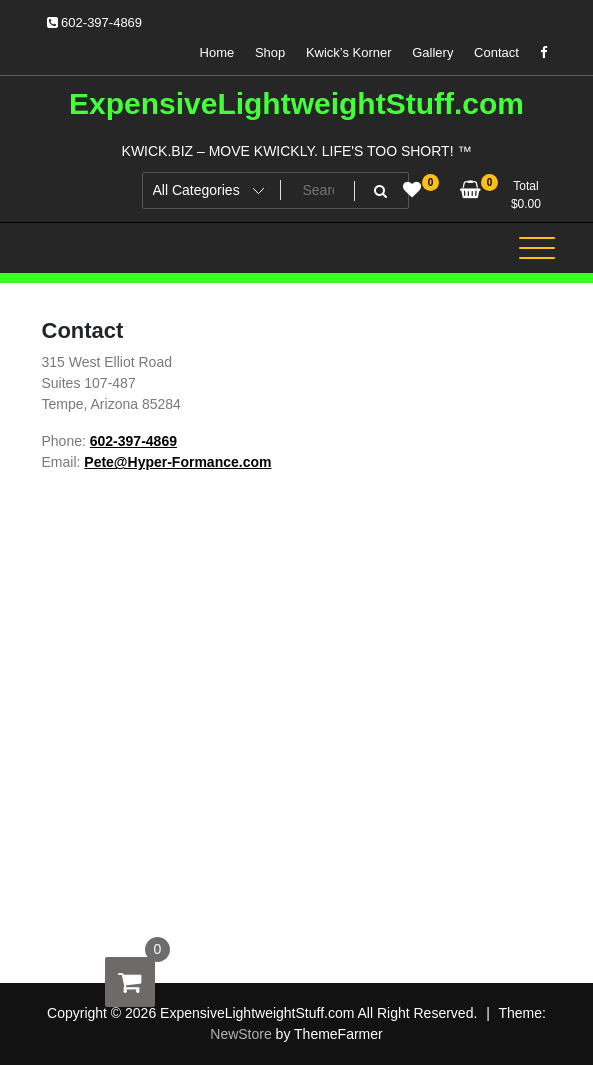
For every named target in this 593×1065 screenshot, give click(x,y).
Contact (496, 52)
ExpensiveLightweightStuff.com (296, 103)
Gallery (432, 52)
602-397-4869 (95, 22)
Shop (270, 52)
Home (217, 52)
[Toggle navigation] (537, 248)
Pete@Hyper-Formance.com (177, 462)
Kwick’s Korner (349, 52)
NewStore (240, 1034)
